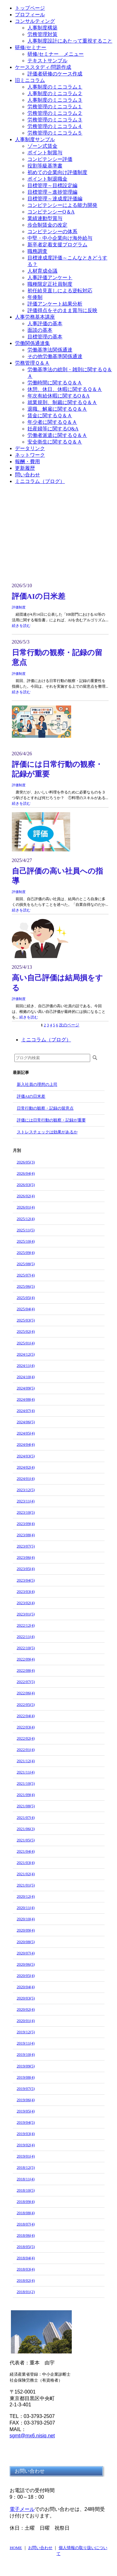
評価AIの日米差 (39, 596)
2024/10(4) (26, 1376)
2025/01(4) (26, 1343)
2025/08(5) (26, 1263)
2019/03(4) (26, 2133)
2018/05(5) (26, 2246)
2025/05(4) (26, 1297)
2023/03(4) (26, 1591)
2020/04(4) (26, 1986)
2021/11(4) (26, 1772)
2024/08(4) (26, 1399)
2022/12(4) (26, 1625)
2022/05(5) (26, 1704)
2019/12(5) (26, 2031)
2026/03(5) (26, 1184)
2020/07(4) (26, 1953)
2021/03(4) (26, 1862)
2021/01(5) (26, 1885)
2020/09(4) (26, 1930)
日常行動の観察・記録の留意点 (45, 1108)
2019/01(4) (26, 2156)
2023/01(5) (26, 1614)
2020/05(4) (26, 1975)
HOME (16, 2547)
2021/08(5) (26, 1806)
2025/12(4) (26, 1218)
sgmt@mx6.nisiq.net (32, 2435)
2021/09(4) (26, 1794)
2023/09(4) (26, 1523)
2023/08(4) (26, 1534)
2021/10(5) (26, 1783)
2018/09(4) (26, 2201)
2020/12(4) (26, 1896)
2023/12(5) (26, 1489)
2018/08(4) (26, 2212)
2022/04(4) (26, 1715)
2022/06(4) (26, 1693)
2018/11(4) (26, 2179)
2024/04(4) (26, 1444)
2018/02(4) (26, 2280)
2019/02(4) (26, 2144)
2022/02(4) (26, 1738)
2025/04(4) (26, 1308)
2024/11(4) (26, 1365)
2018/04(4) (26, 2257)
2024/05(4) (26, 1433)
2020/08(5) (26, 1941)
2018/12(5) (26, 2167)
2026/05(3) (26, 1162)
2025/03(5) (26, 1320)
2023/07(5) (26, 1546)
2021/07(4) (26, 1817)
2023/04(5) (26, 1580)
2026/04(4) (26, 1173)
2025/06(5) (26, 1286)
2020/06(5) (26, 1964)
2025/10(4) (26, 1241)
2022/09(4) (26, 1659)
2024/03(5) (26, 1456)
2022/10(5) (26, 1647)
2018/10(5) (26, 2190)
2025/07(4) (26, 1275)
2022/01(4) (26, 1749)
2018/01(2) (26, 2291)
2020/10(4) (26, 1919)
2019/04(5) (26, 2122)
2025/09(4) (26, 1252)
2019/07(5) (26, 2088)
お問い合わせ (40, 2547)
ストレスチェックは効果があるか (47, 1132)
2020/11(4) (26, 1907)
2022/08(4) (26, 1670)
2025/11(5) (26, 1230)
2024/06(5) (26, 1421)
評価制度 (19, 607)
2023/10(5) (26, 1512)
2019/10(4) (26, 2054)
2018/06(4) (26, 2235)
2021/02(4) (26, 1873)
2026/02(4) (26, 1195)
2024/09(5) (26, 1388)
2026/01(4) (26, 1207)
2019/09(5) (26, 2066)
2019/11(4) (26, 2043)
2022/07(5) (26, 1681)
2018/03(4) (26, 2269)
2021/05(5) (26, 1840)
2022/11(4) (26, 1636)
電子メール (22, 2509)
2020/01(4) (26, 2020)
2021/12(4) (26, 1760)
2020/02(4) (26, 2009)
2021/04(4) (26, 1851)
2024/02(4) (26, 1467)
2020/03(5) (26, 1998)
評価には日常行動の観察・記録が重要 (51, 1120)
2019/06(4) (26, 2099)
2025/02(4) (26, 1331)
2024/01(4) (26, 1478)
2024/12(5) (26, 1354)
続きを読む (21, 625)
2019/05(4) (26, 2111)
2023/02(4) (26, 1602)
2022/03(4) (26, 1727)
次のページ (69, 1025)
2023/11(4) (26, 1501)
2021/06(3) (26, 1828)
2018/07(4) (26, 2224)
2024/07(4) (26, 1410)
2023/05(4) (26, 1568)
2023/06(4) (26, 1557)
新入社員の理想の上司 (37, 1084)
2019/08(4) (26, 2077)
